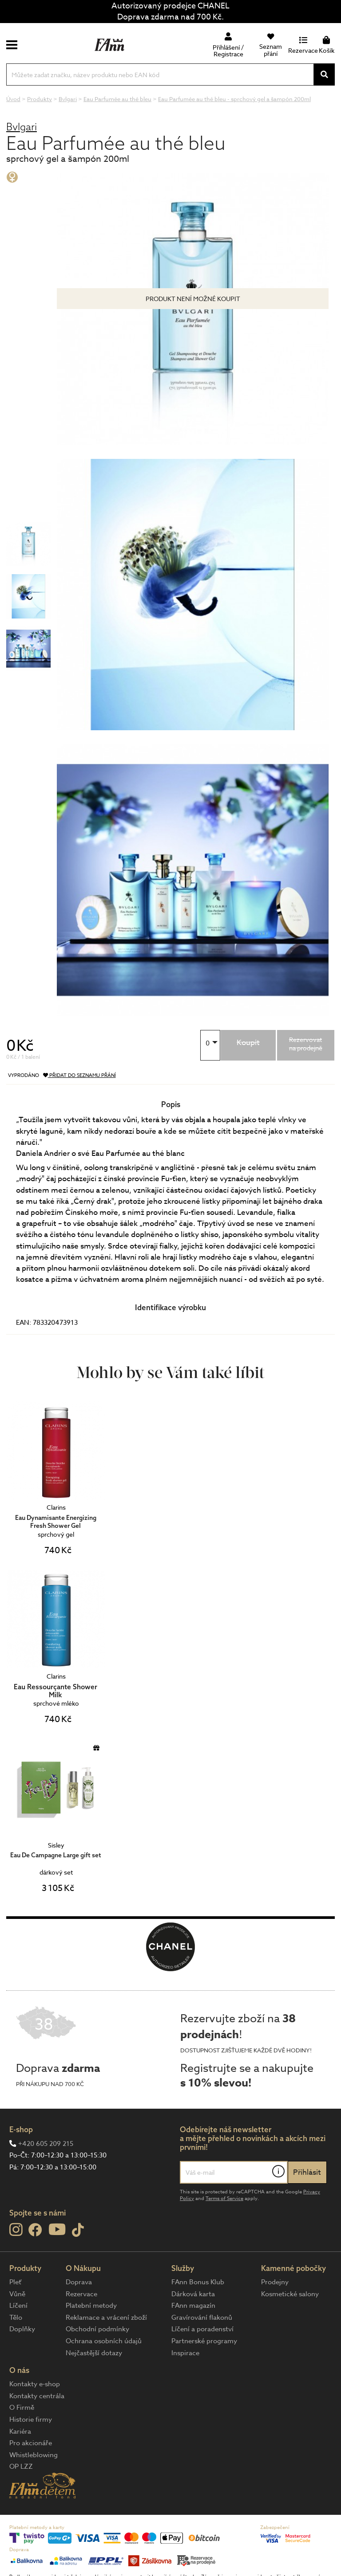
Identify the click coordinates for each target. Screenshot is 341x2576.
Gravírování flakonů (201, 2317)
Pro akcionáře (30, 2443)
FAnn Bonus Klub (197, 2282)
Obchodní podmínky (97, 2329)
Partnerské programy (204, 2341)
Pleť (15, 2282)
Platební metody (91, 2305)
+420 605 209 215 (45, 2144)
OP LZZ (21, 2466)
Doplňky (22, 2329)
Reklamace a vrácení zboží (106, 2317)
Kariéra (20, 2431)
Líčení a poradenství (202, 2329)
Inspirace (185, 2353)
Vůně (17, 2294)
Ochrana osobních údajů (104, 2341)
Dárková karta (193, 2294)
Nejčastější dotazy (94, 2353)
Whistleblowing (33, 2455)
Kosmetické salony (290, 2294)
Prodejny (275, 2282)
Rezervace (81, 2294)
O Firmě (21, 2407)
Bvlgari (21, 126)
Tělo (15, 2317)
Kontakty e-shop (34, 2384)
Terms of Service (224, 2198)
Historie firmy (30, 2419)
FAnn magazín (193, 2305)
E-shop (21, 2129)
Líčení (18, 2305)
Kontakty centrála (36, 2396)
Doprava (79, 2282)
